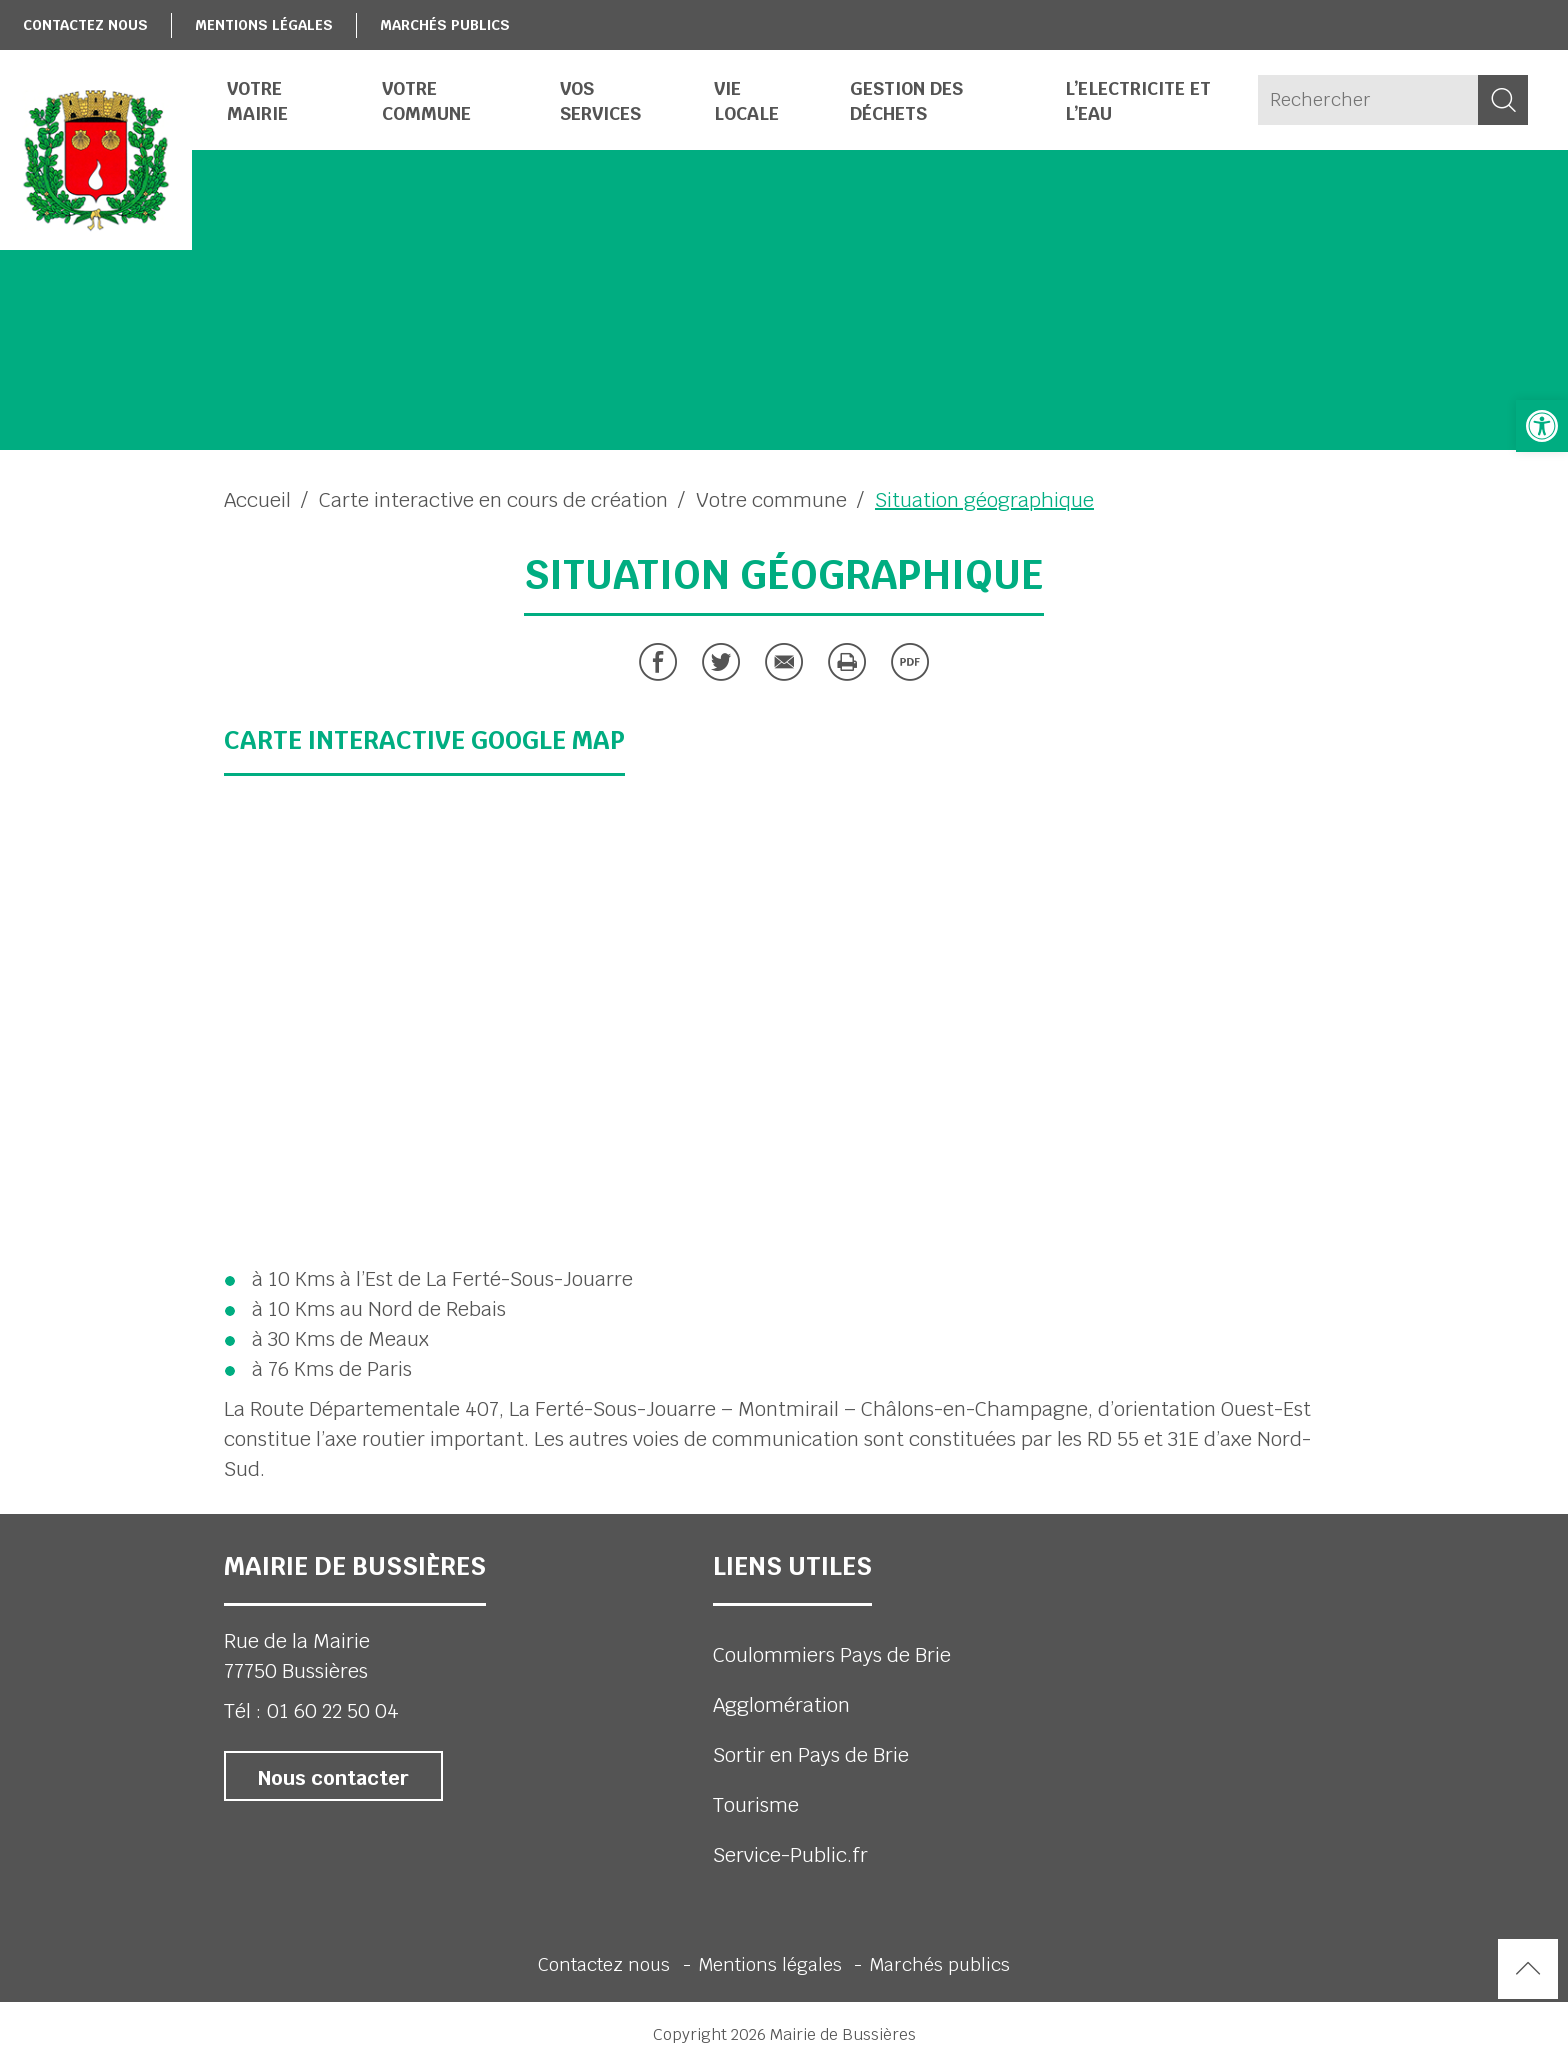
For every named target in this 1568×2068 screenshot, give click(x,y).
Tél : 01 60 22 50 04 (311, 1711)
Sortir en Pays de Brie (811, 1755)
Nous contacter (333, 1778)
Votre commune (771, 500)
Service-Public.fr (790, 1855)
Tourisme (756, 1805)
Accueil (257, 500)
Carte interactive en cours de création (493, 500)
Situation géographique (984, 500)
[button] (1542, 426)
